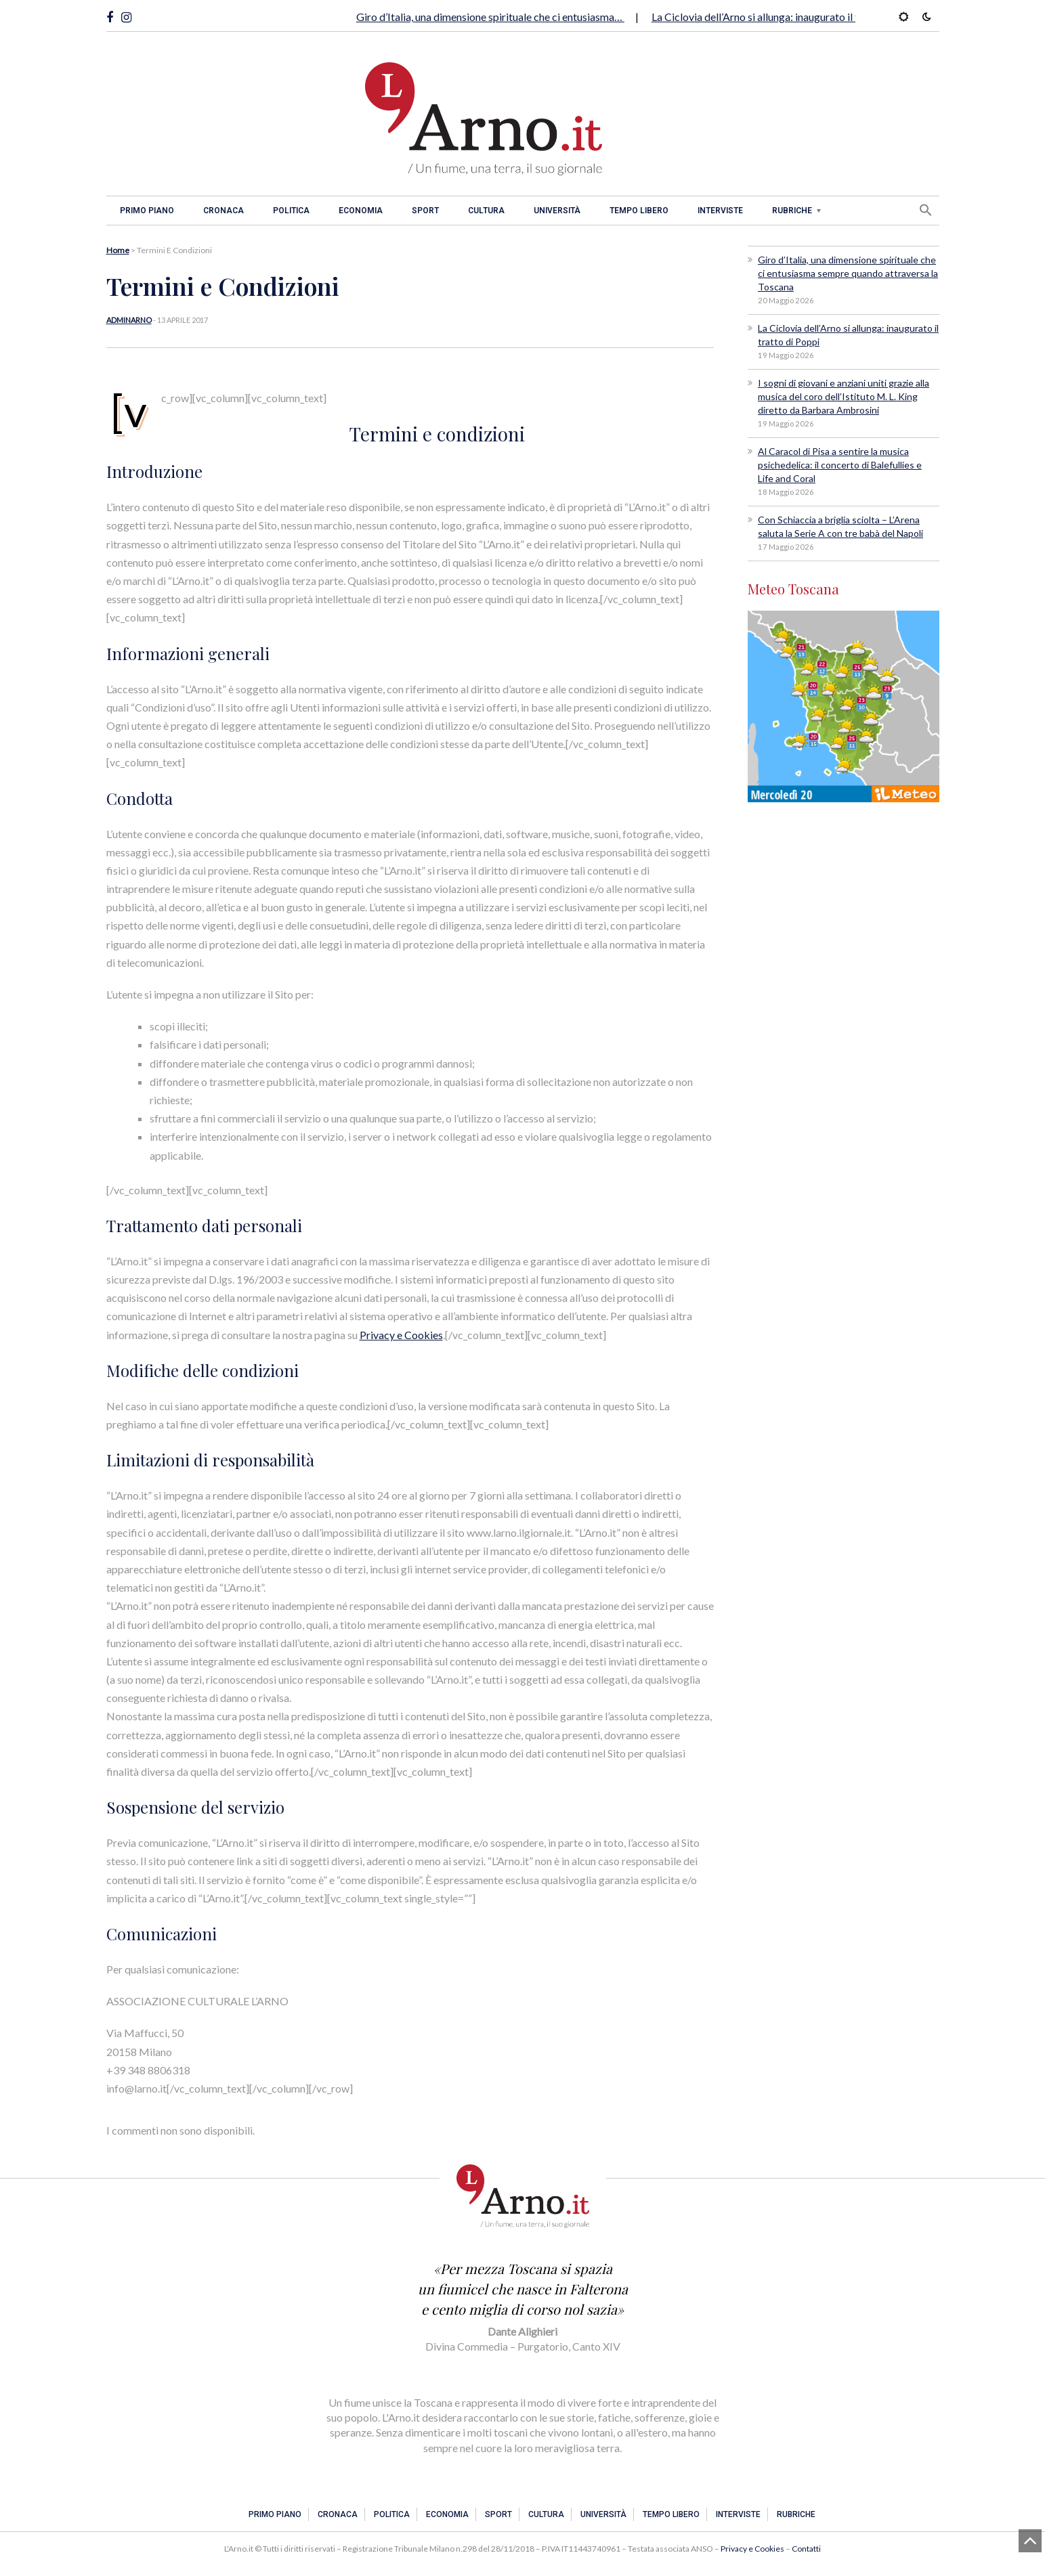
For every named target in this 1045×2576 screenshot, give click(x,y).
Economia (361, 210)
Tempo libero (639, 210)
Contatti (806, 2549)
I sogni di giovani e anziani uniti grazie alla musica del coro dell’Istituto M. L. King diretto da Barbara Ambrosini (843, 396)
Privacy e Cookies (401, 1334)
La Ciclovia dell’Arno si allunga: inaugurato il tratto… (772, 16)
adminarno (129, 319)
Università (557, 210)
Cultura (486, 210)
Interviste (720, 210)
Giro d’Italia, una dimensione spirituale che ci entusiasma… (490, 16)
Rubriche (792, 210)
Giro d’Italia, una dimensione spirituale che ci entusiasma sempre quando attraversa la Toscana (848, 273)
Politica (291, 210)
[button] (925, 209)
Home (117, 250)
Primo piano (147, 210)
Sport (425, 210)
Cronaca (223, 210)
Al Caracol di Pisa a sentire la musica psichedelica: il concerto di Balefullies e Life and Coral (840, 464)
